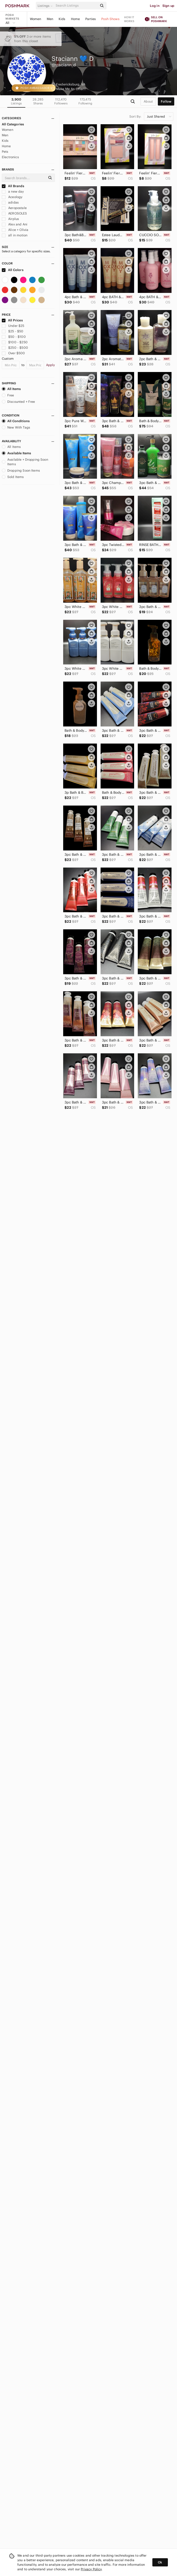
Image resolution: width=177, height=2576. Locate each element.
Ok (160, 2562)
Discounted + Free (18, 402)
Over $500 (13, 353)
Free (8, 395)
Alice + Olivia (15, 230)
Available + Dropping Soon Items (25, 461)
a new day (13, 191)
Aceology (12, 197)
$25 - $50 (12, 331)
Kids (62, 19)
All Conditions (16, 421)
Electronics (10, 157)
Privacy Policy (91, 2569)
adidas (10, 202)
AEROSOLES (14, 213)
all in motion (14, 235)
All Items (11, 389)
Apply (50, 365)
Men (50, 19)
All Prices (12, 320)
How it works (129, 19)
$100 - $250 (15, 342)
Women (35, 19)
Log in (155, 6)
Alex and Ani (14, 224)
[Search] (76, 5)
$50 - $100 (14, 337)
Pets (5, 152)
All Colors (12, 270)
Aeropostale (14, 208)
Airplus (10, 219)
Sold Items (13, 477)
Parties (90, 19)
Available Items (16, 453)
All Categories (13, 124)
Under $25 (13, 326)
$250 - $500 (15, 348)
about (148, 101)
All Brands (13, 186)
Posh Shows (110, 19)
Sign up (168, 6)
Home (75, 19)
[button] (46, 5)
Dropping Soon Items (21, 470)
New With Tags (16, 427)
